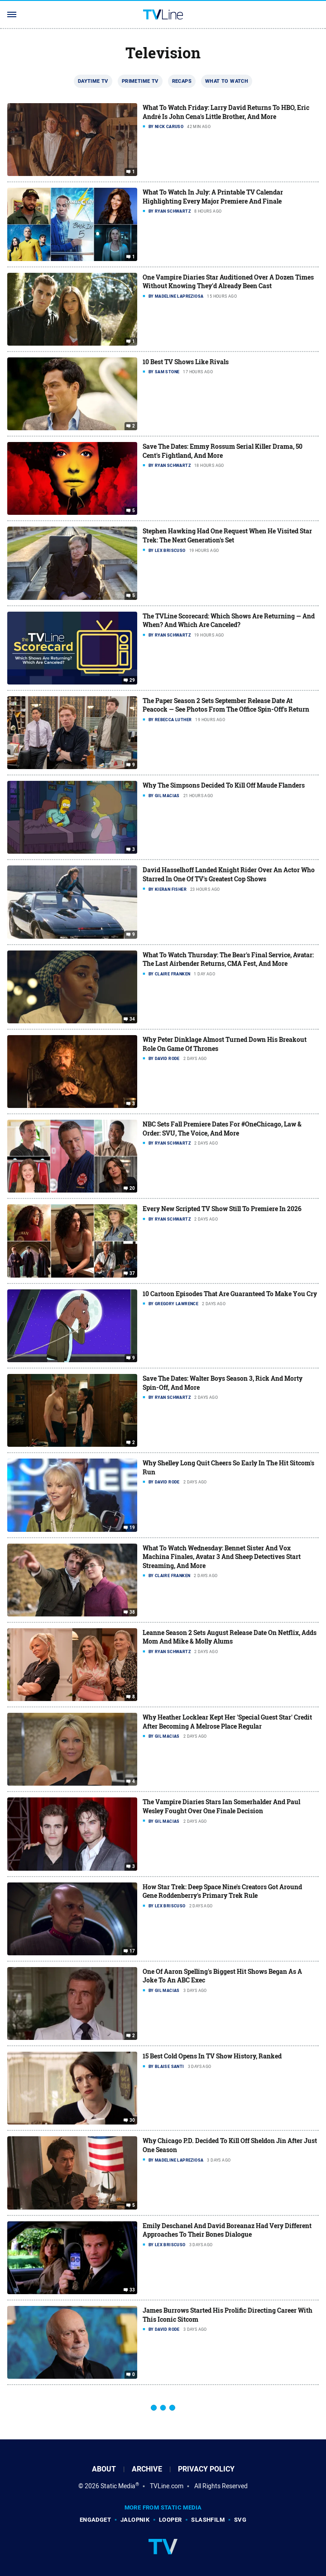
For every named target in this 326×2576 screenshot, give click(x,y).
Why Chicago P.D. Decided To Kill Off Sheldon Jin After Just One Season (230, 2145)
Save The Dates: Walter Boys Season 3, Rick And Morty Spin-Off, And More (222, 1383)
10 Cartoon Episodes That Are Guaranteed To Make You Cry (230, 1293)
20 (132, 1188)
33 (132, 2290)
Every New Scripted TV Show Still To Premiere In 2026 (222, 1208)
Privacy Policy (206, 2469)
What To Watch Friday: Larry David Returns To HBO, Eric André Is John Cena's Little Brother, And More (226, 112)
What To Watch (226, 81)
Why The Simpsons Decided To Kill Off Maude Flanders (224, 785)
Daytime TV (93, 81)
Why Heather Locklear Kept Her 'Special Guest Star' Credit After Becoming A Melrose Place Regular (227, 1721)
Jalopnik (134, 2519)
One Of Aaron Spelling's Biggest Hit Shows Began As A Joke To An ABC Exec (222, 1976)
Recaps (182, 81)
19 (132, 1527)
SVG (240, 2519)
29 (132, 680)
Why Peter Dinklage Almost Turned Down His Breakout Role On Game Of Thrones (225, 1044)
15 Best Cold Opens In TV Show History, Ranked (212, 2056)
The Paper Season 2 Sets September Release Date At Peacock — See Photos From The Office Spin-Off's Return (226, 705)
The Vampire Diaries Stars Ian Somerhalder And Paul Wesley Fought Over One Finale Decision (221, 1806)
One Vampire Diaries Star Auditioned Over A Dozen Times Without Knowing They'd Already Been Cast (228, 281)
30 (132, 2120)
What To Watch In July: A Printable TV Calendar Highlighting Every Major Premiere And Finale (213, 196)
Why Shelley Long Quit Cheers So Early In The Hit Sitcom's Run (228, 1467)
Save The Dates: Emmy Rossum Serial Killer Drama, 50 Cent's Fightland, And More (222, 451)
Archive (147, 2469)
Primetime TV (140, 81)
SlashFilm (208, 2519)
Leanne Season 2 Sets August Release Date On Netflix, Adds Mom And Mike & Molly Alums (229, 1637)
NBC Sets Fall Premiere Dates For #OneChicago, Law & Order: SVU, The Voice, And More (222, 1128)
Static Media (118, 2485)
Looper (170, 2519)
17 (132, 1951)
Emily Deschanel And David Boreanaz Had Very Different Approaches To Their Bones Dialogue (227, 2230)
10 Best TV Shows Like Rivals (186, 361)
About (104, 2469)
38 (132, 1612)
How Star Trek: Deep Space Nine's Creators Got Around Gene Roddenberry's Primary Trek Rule (222, 1891)
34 (132, 1019)
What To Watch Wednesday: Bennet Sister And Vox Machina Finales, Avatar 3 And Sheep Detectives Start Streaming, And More (222, 1557)
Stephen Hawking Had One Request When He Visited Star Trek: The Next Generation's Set (227, 535)
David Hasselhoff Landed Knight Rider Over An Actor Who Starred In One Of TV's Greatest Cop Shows (229, 874)
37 (132, 1273)
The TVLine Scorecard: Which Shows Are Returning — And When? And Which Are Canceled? (229, 620)
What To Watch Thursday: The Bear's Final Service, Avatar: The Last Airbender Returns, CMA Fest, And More (228, 959)
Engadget (95, 2519)
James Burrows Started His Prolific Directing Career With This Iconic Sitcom (227, 2315)
